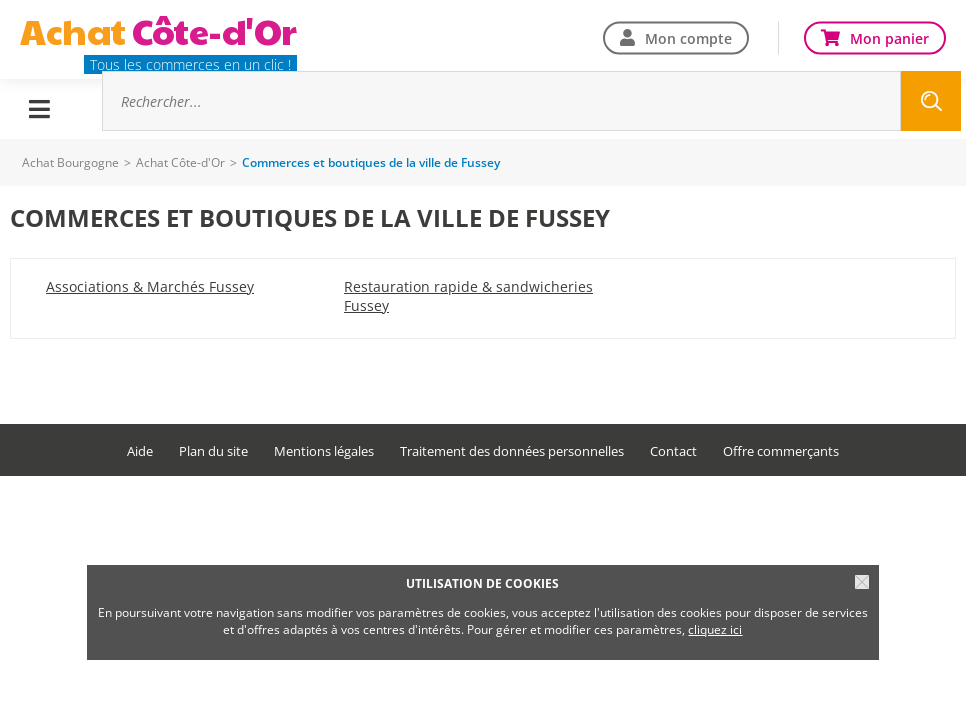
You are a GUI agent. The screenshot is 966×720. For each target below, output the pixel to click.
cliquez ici (715, 629)
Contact (673, 451)
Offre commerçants (781, 451)
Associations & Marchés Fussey (150, 286)
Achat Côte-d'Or (180, 162)
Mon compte (688, 37)
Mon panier (889, 37)
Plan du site (213, 451)
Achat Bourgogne (70, 162)
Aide (140, 451)
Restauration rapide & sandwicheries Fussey (468, 296)
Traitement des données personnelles (512, 451)
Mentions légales (324, 451)
